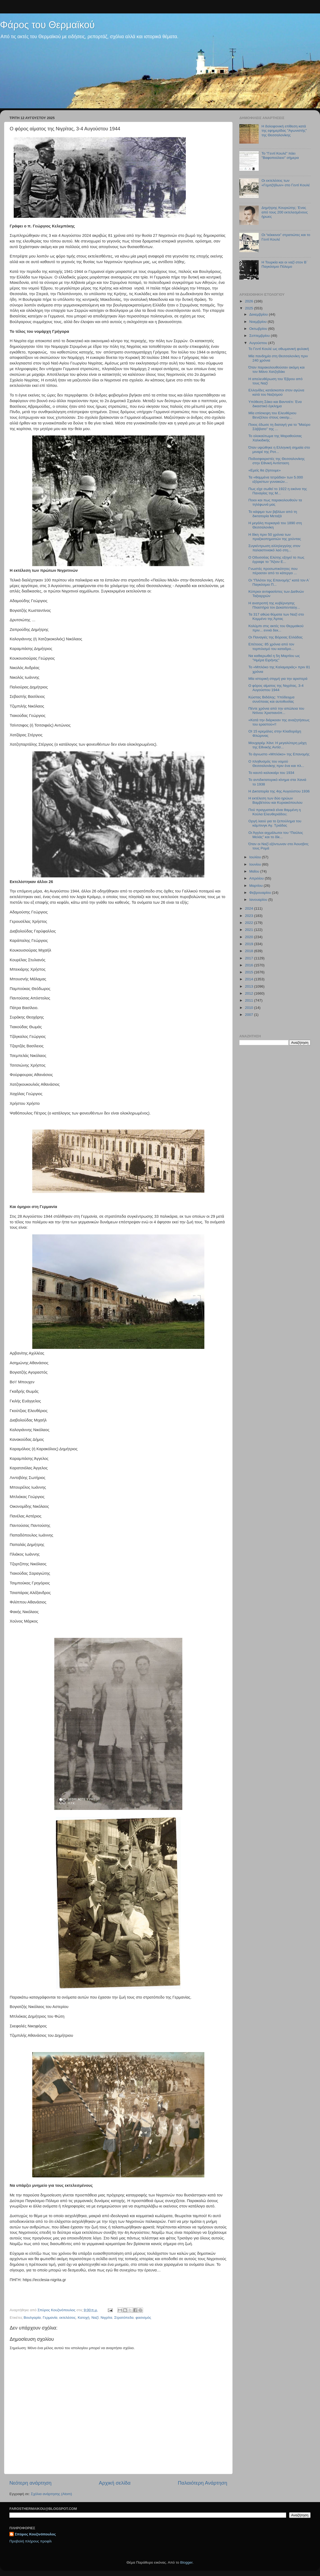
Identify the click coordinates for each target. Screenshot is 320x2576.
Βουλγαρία (32, 2318)
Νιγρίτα (106, 2318)
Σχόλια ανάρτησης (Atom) (51, 2494)
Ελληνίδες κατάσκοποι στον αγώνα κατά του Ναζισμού (276, 392)
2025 (249, 308)
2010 (249, 1008)
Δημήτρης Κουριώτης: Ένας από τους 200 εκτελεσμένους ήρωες (284, 212)
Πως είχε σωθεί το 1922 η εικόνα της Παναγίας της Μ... (277, 491)
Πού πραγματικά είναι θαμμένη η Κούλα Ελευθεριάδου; (274, 812)
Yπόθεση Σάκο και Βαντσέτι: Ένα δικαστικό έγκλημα (275, 404)
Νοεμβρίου (258, 322)
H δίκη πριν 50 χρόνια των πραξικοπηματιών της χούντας (274, 537)
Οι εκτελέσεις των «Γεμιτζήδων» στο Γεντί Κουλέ (285, 182)
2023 (249, 916)
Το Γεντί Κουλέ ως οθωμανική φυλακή (278, 349)
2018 (249, 951)
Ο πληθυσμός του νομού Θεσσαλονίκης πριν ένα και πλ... (276, 763)
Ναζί (95, 2318)
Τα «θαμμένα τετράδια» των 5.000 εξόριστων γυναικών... (275, 479)
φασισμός (143, 2318)
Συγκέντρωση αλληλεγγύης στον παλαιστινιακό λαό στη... (274, 548)
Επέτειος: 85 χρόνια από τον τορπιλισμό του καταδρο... (271, 646)
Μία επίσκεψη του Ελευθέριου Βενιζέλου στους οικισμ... (272, 415)
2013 (249, 986)
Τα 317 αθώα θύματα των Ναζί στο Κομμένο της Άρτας (276, 616)
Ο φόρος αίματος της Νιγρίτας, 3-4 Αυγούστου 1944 (276, 688)
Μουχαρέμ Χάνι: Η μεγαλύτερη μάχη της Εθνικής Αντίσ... (277, 745)
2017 (249, 958)
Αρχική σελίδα (115, 2483)
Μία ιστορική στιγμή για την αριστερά (277, 679)
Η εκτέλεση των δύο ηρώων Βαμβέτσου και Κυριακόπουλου (275, 800)
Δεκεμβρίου (259, 314)
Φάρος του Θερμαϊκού (47, 24)
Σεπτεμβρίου (260, 336)
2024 (249, 908)
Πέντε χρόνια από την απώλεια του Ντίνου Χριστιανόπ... (276, 710)
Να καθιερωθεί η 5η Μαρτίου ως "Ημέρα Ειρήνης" (274, 658)
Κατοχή (84, 2318)
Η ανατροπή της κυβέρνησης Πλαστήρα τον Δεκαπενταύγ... (274, 605)
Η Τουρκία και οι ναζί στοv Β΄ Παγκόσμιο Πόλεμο (284, 264)
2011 (249, 1000)
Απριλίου (257, 878)
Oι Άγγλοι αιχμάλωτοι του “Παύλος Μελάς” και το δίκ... (275, 835)
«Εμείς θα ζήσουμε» (264, 470)
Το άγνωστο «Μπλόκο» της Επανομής (279, 754)
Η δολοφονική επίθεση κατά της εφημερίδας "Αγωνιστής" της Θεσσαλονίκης (284, 130)
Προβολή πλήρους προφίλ (30, 2541)
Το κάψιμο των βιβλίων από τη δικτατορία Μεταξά (272, 514)
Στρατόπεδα (124, 2318)
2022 (249, 923)
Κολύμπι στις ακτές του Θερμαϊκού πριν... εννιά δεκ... (276, 628)
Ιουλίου (255, 857)
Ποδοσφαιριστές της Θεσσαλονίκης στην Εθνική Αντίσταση (276, 461)
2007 (249, 1015)
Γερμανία (50, 2318)
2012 (249, 993)
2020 (249, 937)
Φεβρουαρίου (260, 893)
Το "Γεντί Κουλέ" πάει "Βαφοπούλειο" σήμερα (280, 155)
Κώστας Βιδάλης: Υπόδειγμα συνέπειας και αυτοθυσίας (271, 699)
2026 (249, 301)
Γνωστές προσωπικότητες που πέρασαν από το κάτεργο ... (273, 571)
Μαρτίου (256, 886)
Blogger (186, 2562)
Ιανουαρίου (258, 900)
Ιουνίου (255, 864)
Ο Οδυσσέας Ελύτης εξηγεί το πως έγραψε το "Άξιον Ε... (276, 559)
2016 (249, 965)
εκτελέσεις (67, 2318)
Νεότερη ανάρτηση (30, 2483)
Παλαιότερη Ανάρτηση (202, 2483)
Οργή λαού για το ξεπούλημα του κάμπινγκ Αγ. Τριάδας (274, 823)
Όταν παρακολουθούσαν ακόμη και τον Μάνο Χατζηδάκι (276, 369)
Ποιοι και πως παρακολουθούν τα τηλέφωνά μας (275, 502)
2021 (249, 930)
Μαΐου (254, 871)
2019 (249, 944)
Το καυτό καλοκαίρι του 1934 (271, 773)
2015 (249, 972)
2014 (249, 979)
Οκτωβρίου (258, 329)
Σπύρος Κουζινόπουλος (35, 2534)
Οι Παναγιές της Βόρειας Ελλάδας (275, 637)
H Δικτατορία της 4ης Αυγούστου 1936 (279, 791)
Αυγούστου (258, 343)
